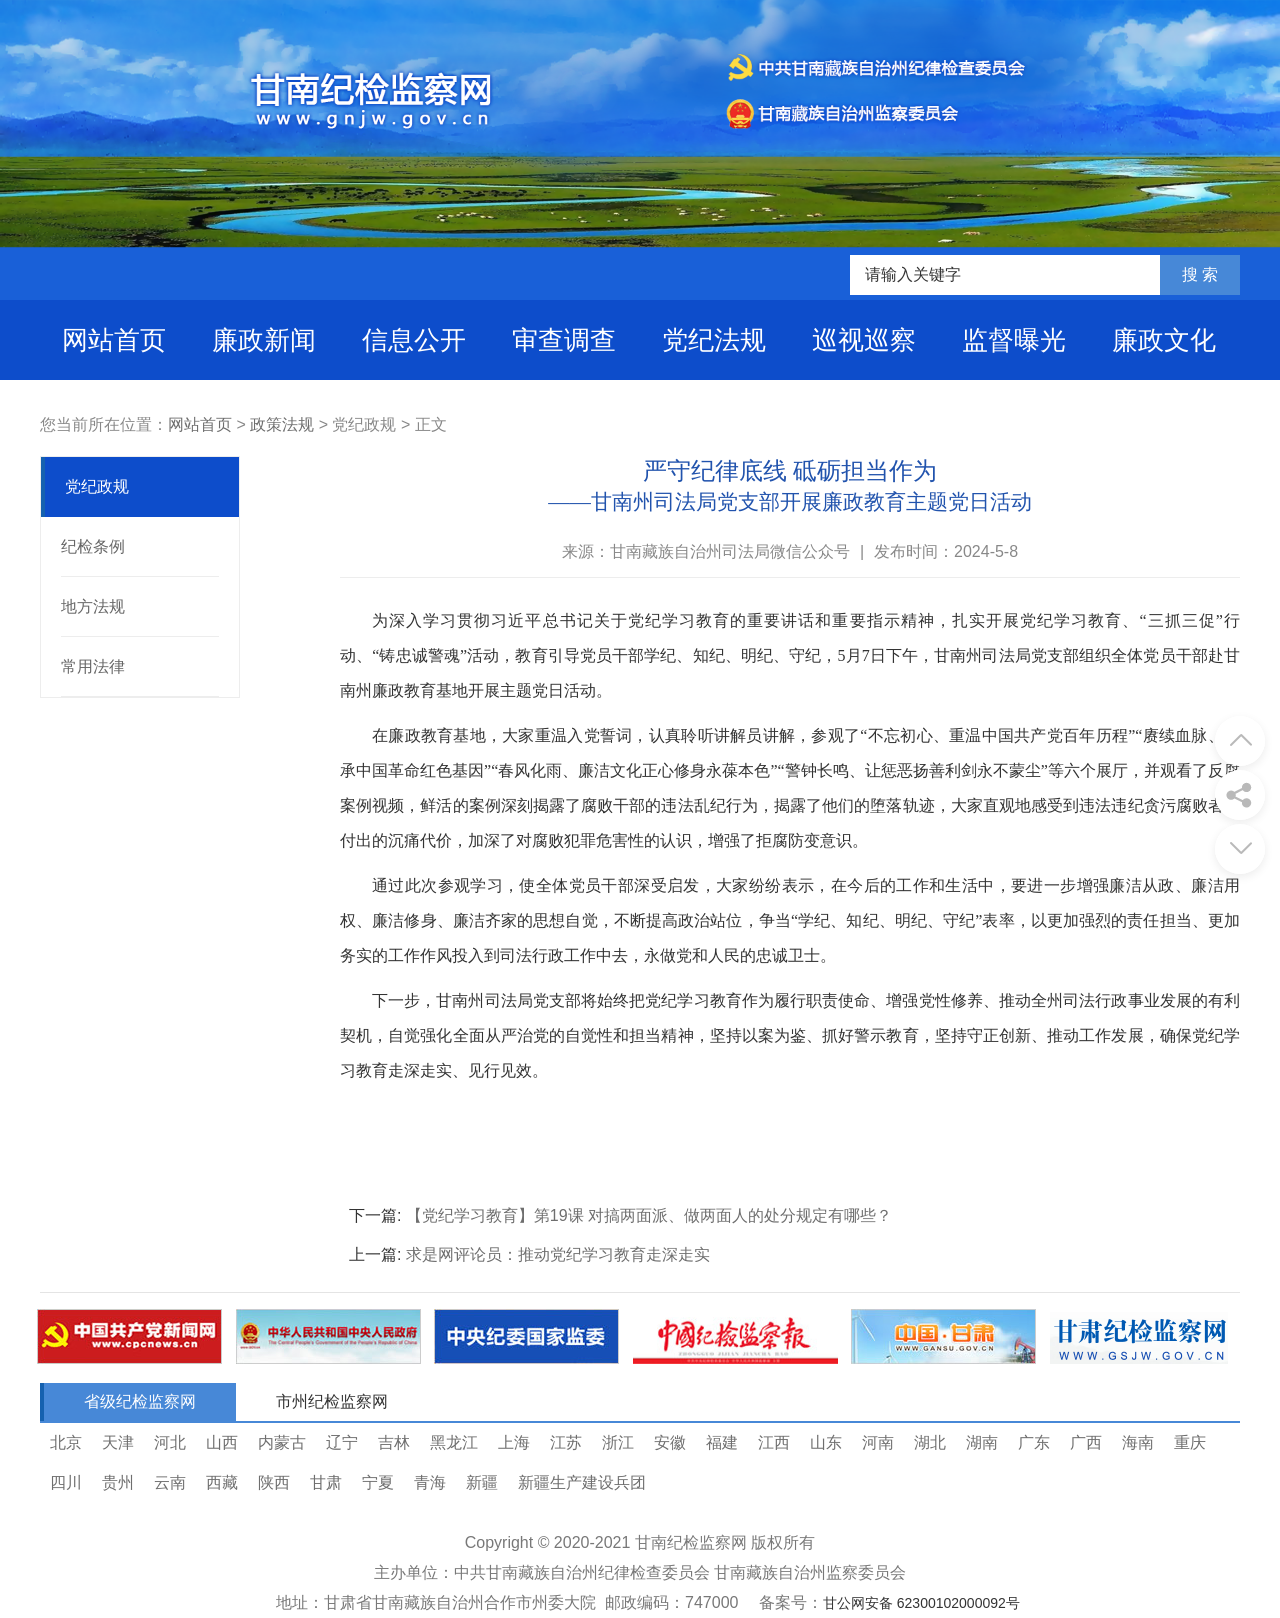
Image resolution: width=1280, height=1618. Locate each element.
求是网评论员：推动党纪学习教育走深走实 (558, 1254)
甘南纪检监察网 (691, 1542)
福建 (722, 1442)
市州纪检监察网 (332, 1401)
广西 (1086, 1442)
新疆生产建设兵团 (582, 1482)
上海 (514, 1442)
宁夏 (378, 1482)
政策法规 (282, 424)
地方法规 (93, 606)
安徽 (670, 1442)
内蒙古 (282, 1442)
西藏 (222, 1482)
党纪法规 (714, 340)
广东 (1034, 1442)
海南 (1138, 1442)
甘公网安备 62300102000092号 (921, 1603)
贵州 (118, 1482)
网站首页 (114, 340)
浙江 (618, 1442)
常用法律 (93, 666)
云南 (170, 1482)
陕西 (274, 1482)
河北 (170, 1442)
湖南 (982, 1442)
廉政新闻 (264, 340)
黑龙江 (454, 1442)
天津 (118, 1442)
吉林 (394, 1442)
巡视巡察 (864, 340)
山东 (826, 1442)
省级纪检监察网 (140, 1401)
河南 (878, 1442)
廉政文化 (1164, 340)
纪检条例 (93, 546)
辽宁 (342, 1442)
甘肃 (326, 1482)
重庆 (1190, 1442)
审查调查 (564, 340)
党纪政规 (97, 486)
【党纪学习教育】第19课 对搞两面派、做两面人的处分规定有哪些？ (649, 1215)
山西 (222, 1442)
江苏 (566, 1442)
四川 (66, 1482)
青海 (430, 1482)
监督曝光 (1014, 340)
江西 (774, 1442)
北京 (66, 1442)
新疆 (482, 1482)
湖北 (930, 1442)
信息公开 (414, 340)
